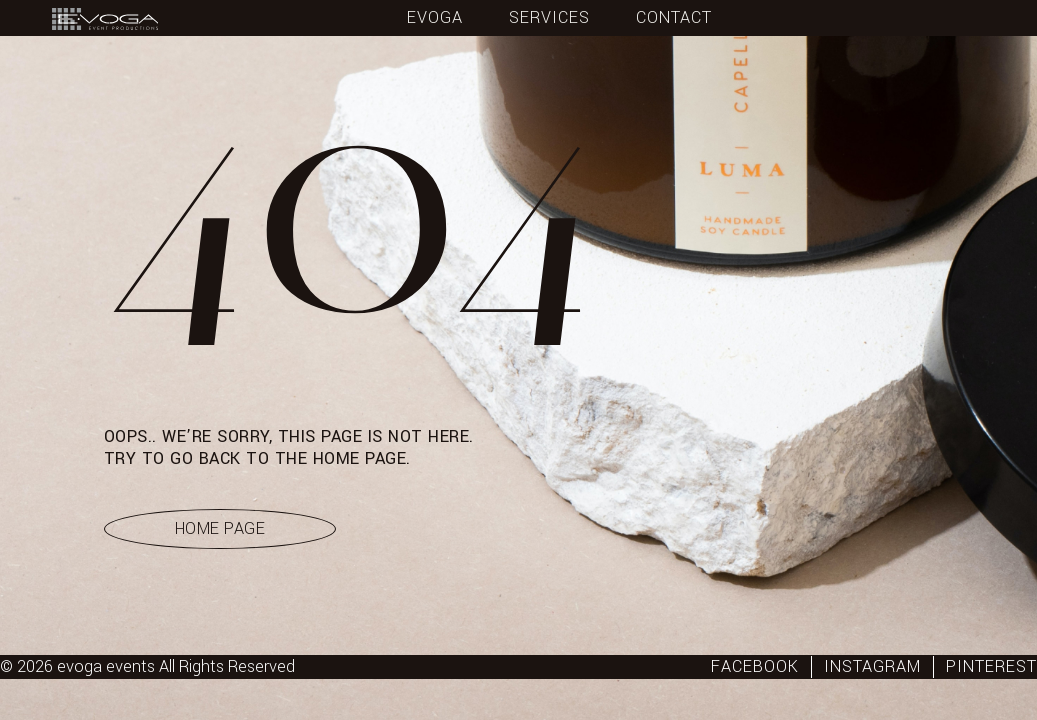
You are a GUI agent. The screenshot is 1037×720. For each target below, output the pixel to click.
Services (549, 18)
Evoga (435, 18)
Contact (674, 18)
